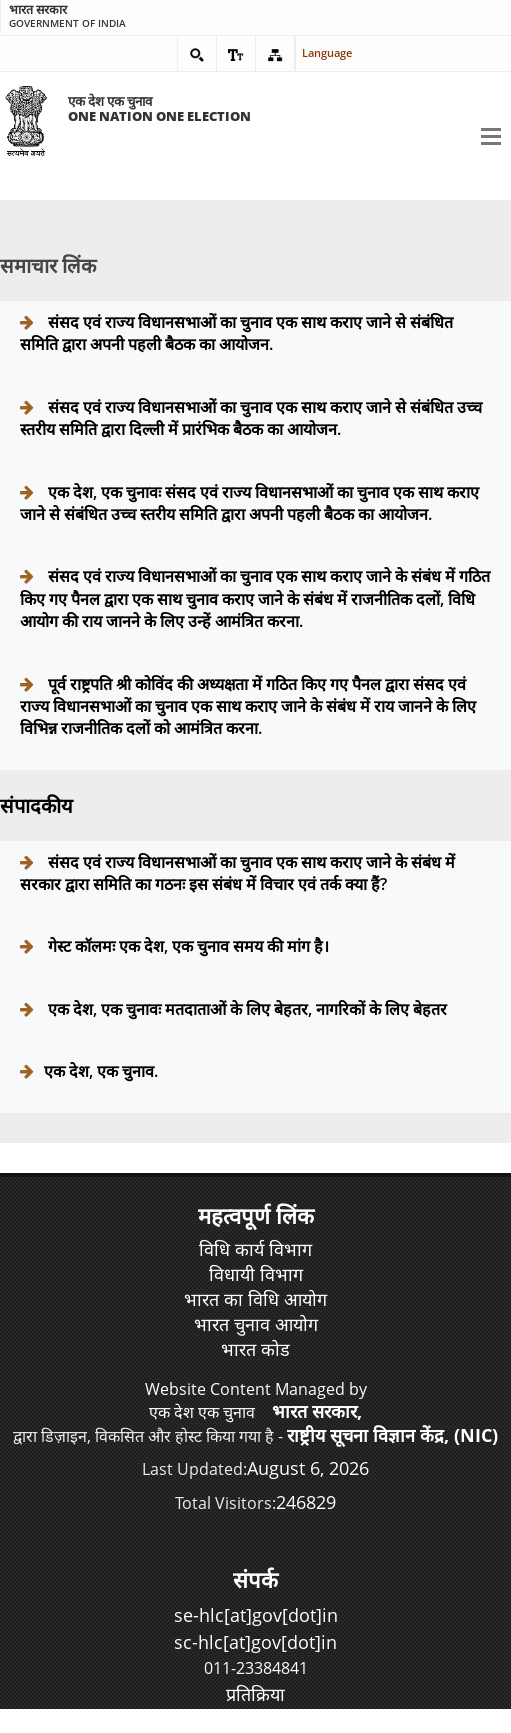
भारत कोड (255, 1349)
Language (318, 52)
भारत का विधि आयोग (255, 1299)
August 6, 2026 (308, 1468)
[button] (197, 54)
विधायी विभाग (256, 1274)
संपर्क (255, 1579)
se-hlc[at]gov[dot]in (256, 1615)
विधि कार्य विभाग (255, 1249)
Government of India (128, 16)
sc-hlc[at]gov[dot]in (255, 1642)
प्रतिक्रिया (255, 1694)
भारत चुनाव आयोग (256, 1324)
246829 (306, 1502)
